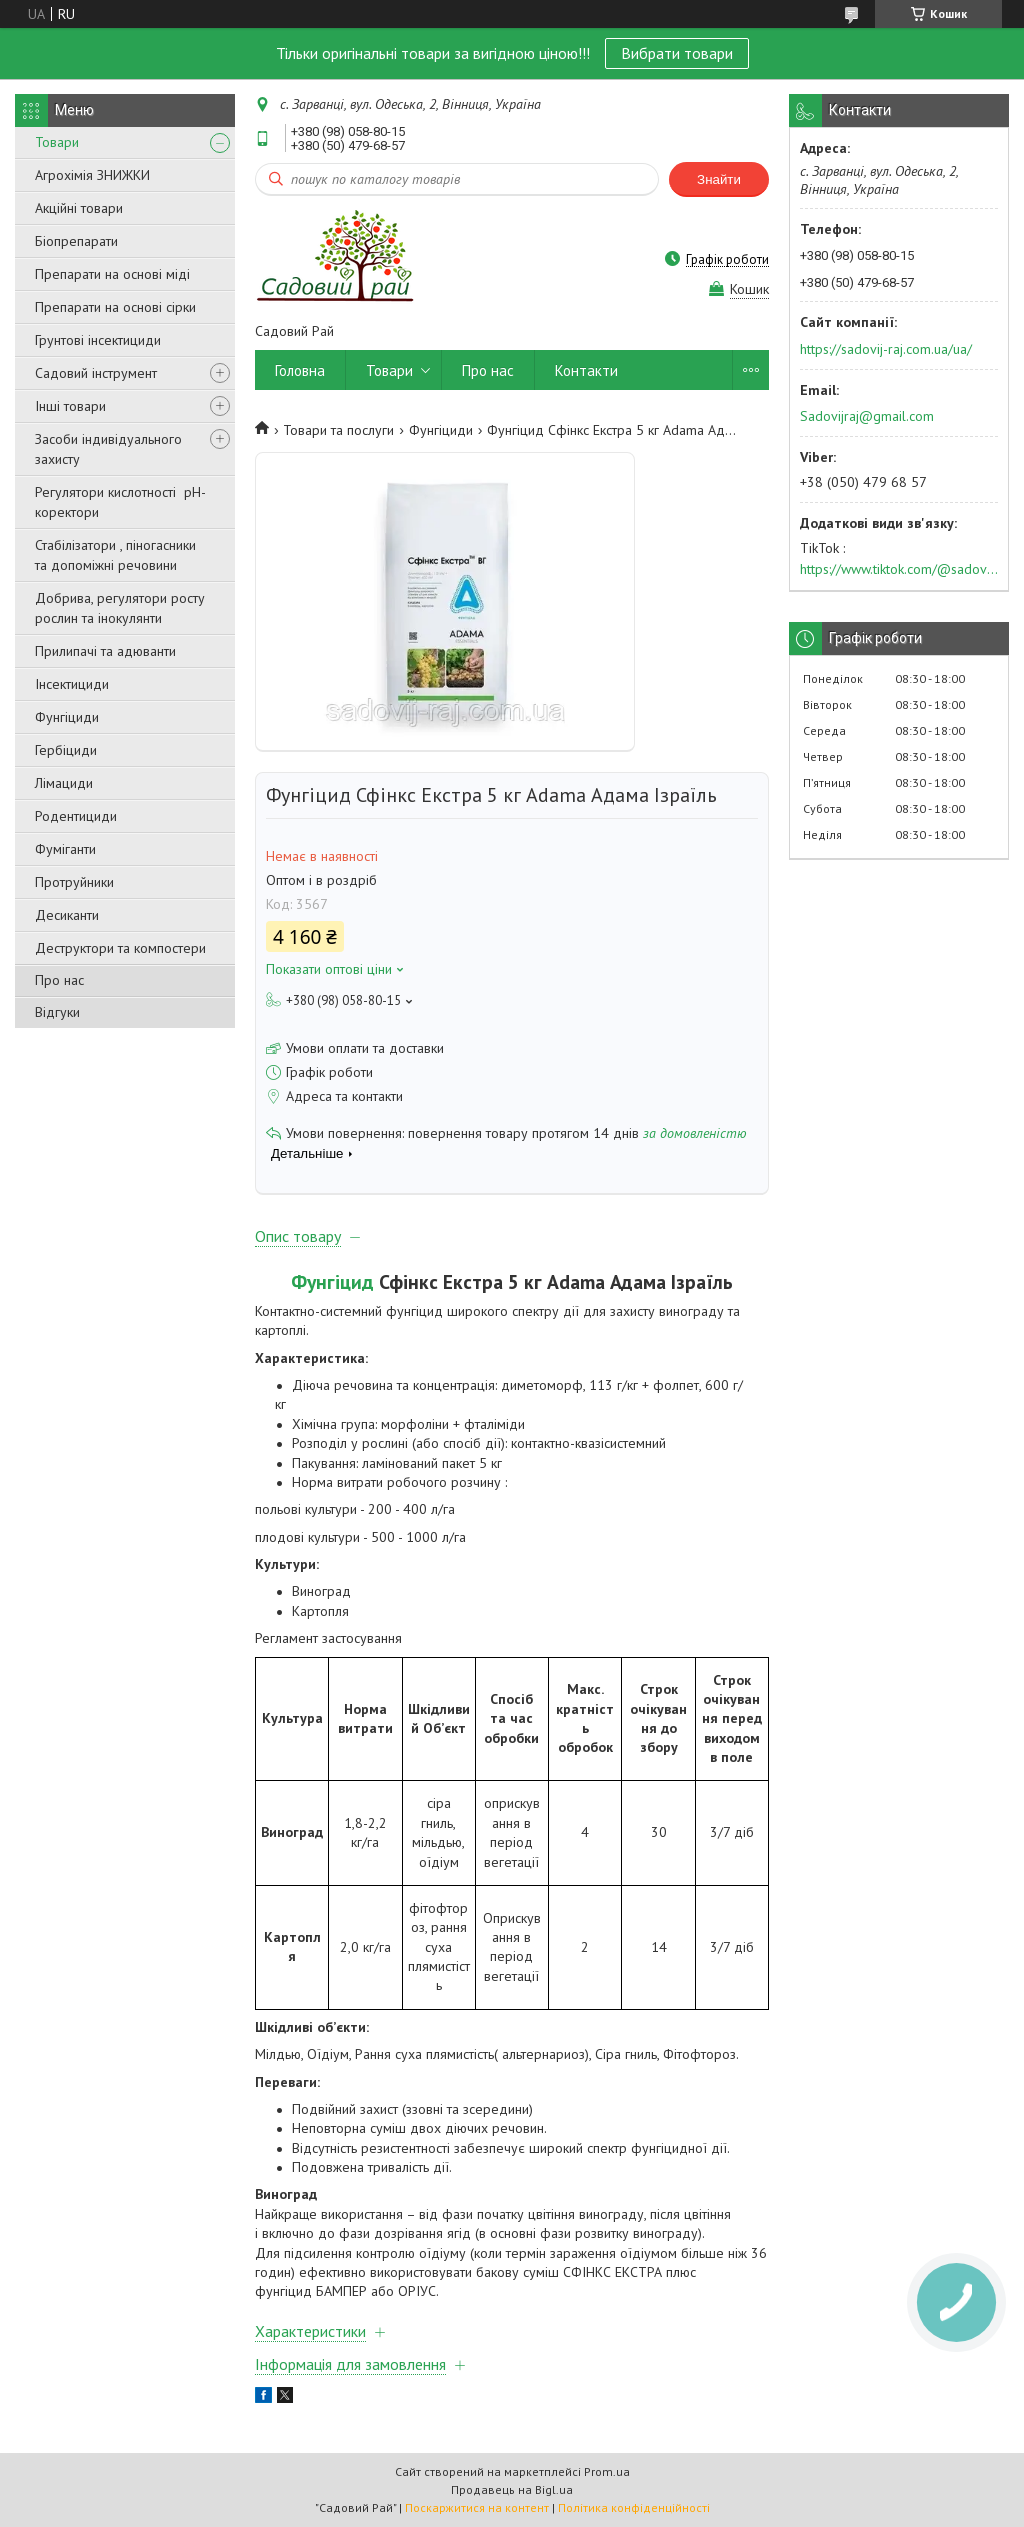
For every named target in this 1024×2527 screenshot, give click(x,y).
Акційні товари (79, 208)
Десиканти (67, 915)
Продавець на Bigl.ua (512, 2489)
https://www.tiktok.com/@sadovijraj (899, 569)
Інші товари (70, 406)
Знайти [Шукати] (719, 179)
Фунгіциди (67, 717)
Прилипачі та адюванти (105, 651)
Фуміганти (65, 849)
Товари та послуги (338, 430)
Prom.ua (607, 2471)
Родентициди (76, 816)
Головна (300, 370)
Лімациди (64, 783)
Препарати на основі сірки (115, 307)
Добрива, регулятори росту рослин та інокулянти (120, 608)
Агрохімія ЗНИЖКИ (92, 175)
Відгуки (57, 1012)
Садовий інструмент (96, 373)
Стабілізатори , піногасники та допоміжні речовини (115, 555)
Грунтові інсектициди (98, 340)
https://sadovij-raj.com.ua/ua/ (886, 349)
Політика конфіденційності (634, 2507)
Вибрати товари (677, 53)
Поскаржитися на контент (477, 2507)
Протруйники (74, 882)
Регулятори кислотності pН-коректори (120, 502)
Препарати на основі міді (112, 274)
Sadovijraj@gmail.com (867, 416)
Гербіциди (66, 750)
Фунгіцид (332, 1281)
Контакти (586, 370)
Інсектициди (72, 684)
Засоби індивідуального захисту (108, 449)
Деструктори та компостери (120, 948)
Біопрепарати (76, 241)
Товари (57, 142)
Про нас (59, 980)
